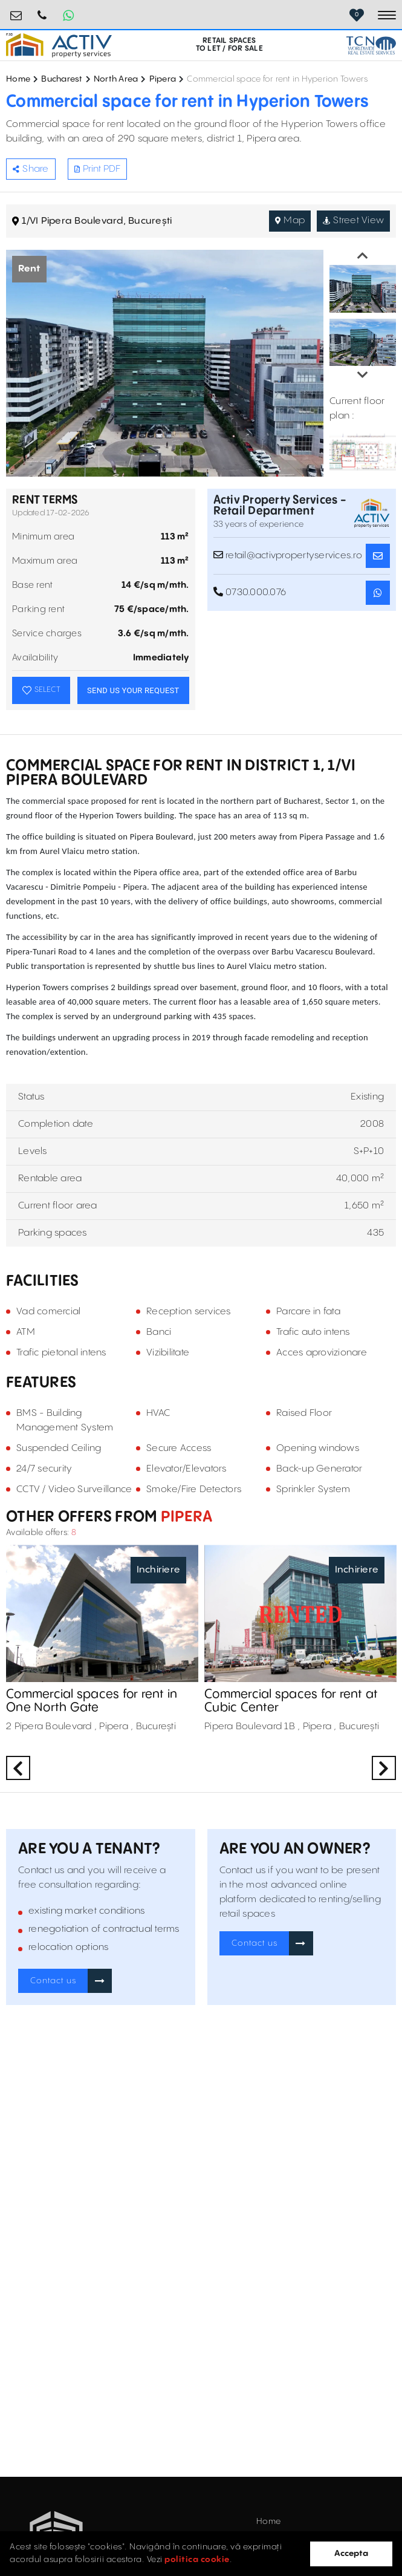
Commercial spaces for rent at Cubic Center (291, 1701)
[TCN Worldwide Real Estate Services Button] (371, 45)
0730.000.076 (42, 10)
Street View (353, 220)
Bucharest (61, 79)
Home (18, 79)
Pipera (163, 79)
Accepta (351, 2553)
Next (363, 375)
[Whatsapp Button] (68, 15)
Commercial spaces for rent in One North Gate (91, 1701)
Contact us (53, 1981)
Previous (363, 256)
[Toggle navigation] (387, 15)
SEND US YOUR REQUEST (133, 690)
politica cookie (197, 2559)
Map (290, 220)
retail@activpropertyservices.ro (16, 10)
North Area (116, 79)
